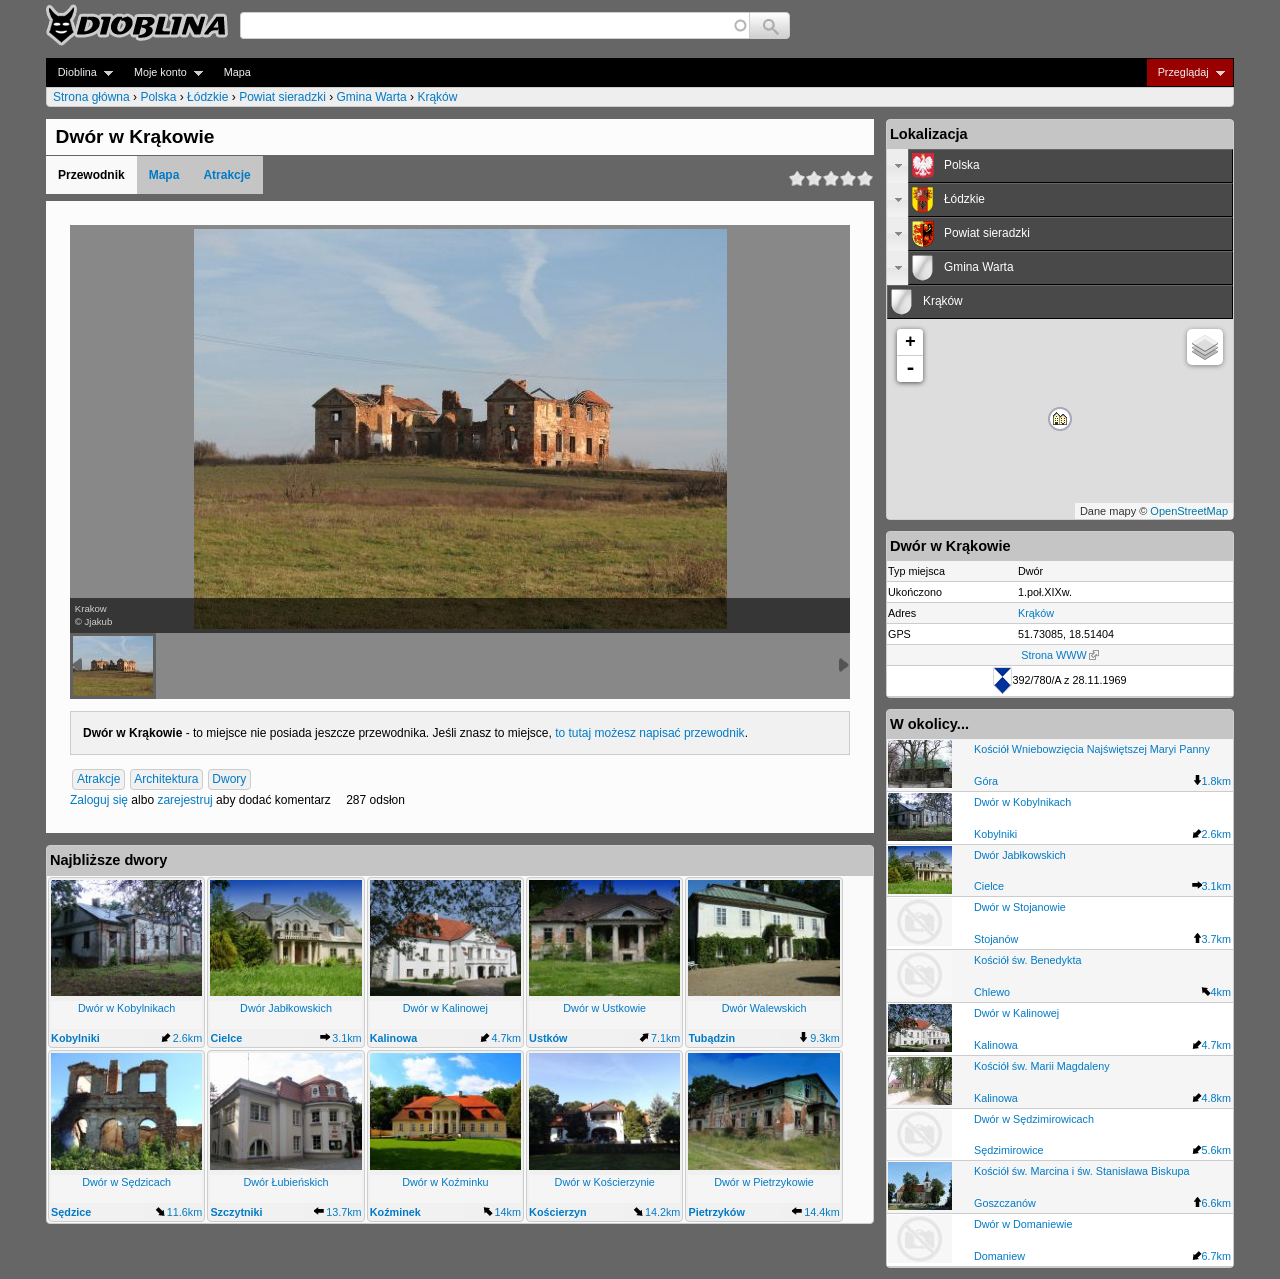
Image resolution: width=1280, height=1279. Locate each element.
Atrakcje (226, 175)
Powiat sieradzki (282, 97)
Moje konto (162, 72)
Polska (158, 97)
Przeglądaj (1185, 72)
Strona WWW (1059, 655)
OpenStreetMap (1189, 511)
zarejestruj (184, 800)
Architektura (166, 779)
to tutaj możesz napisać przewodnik (649, 733)
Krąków (437, 97)
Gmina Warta (372, 97)
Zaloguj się (99, 800)
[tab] (1060, 166)
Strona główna (91, 97)
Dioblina (79, 72)
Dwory (229, 779)
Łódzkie (207, 97)
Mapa (237, 72)
